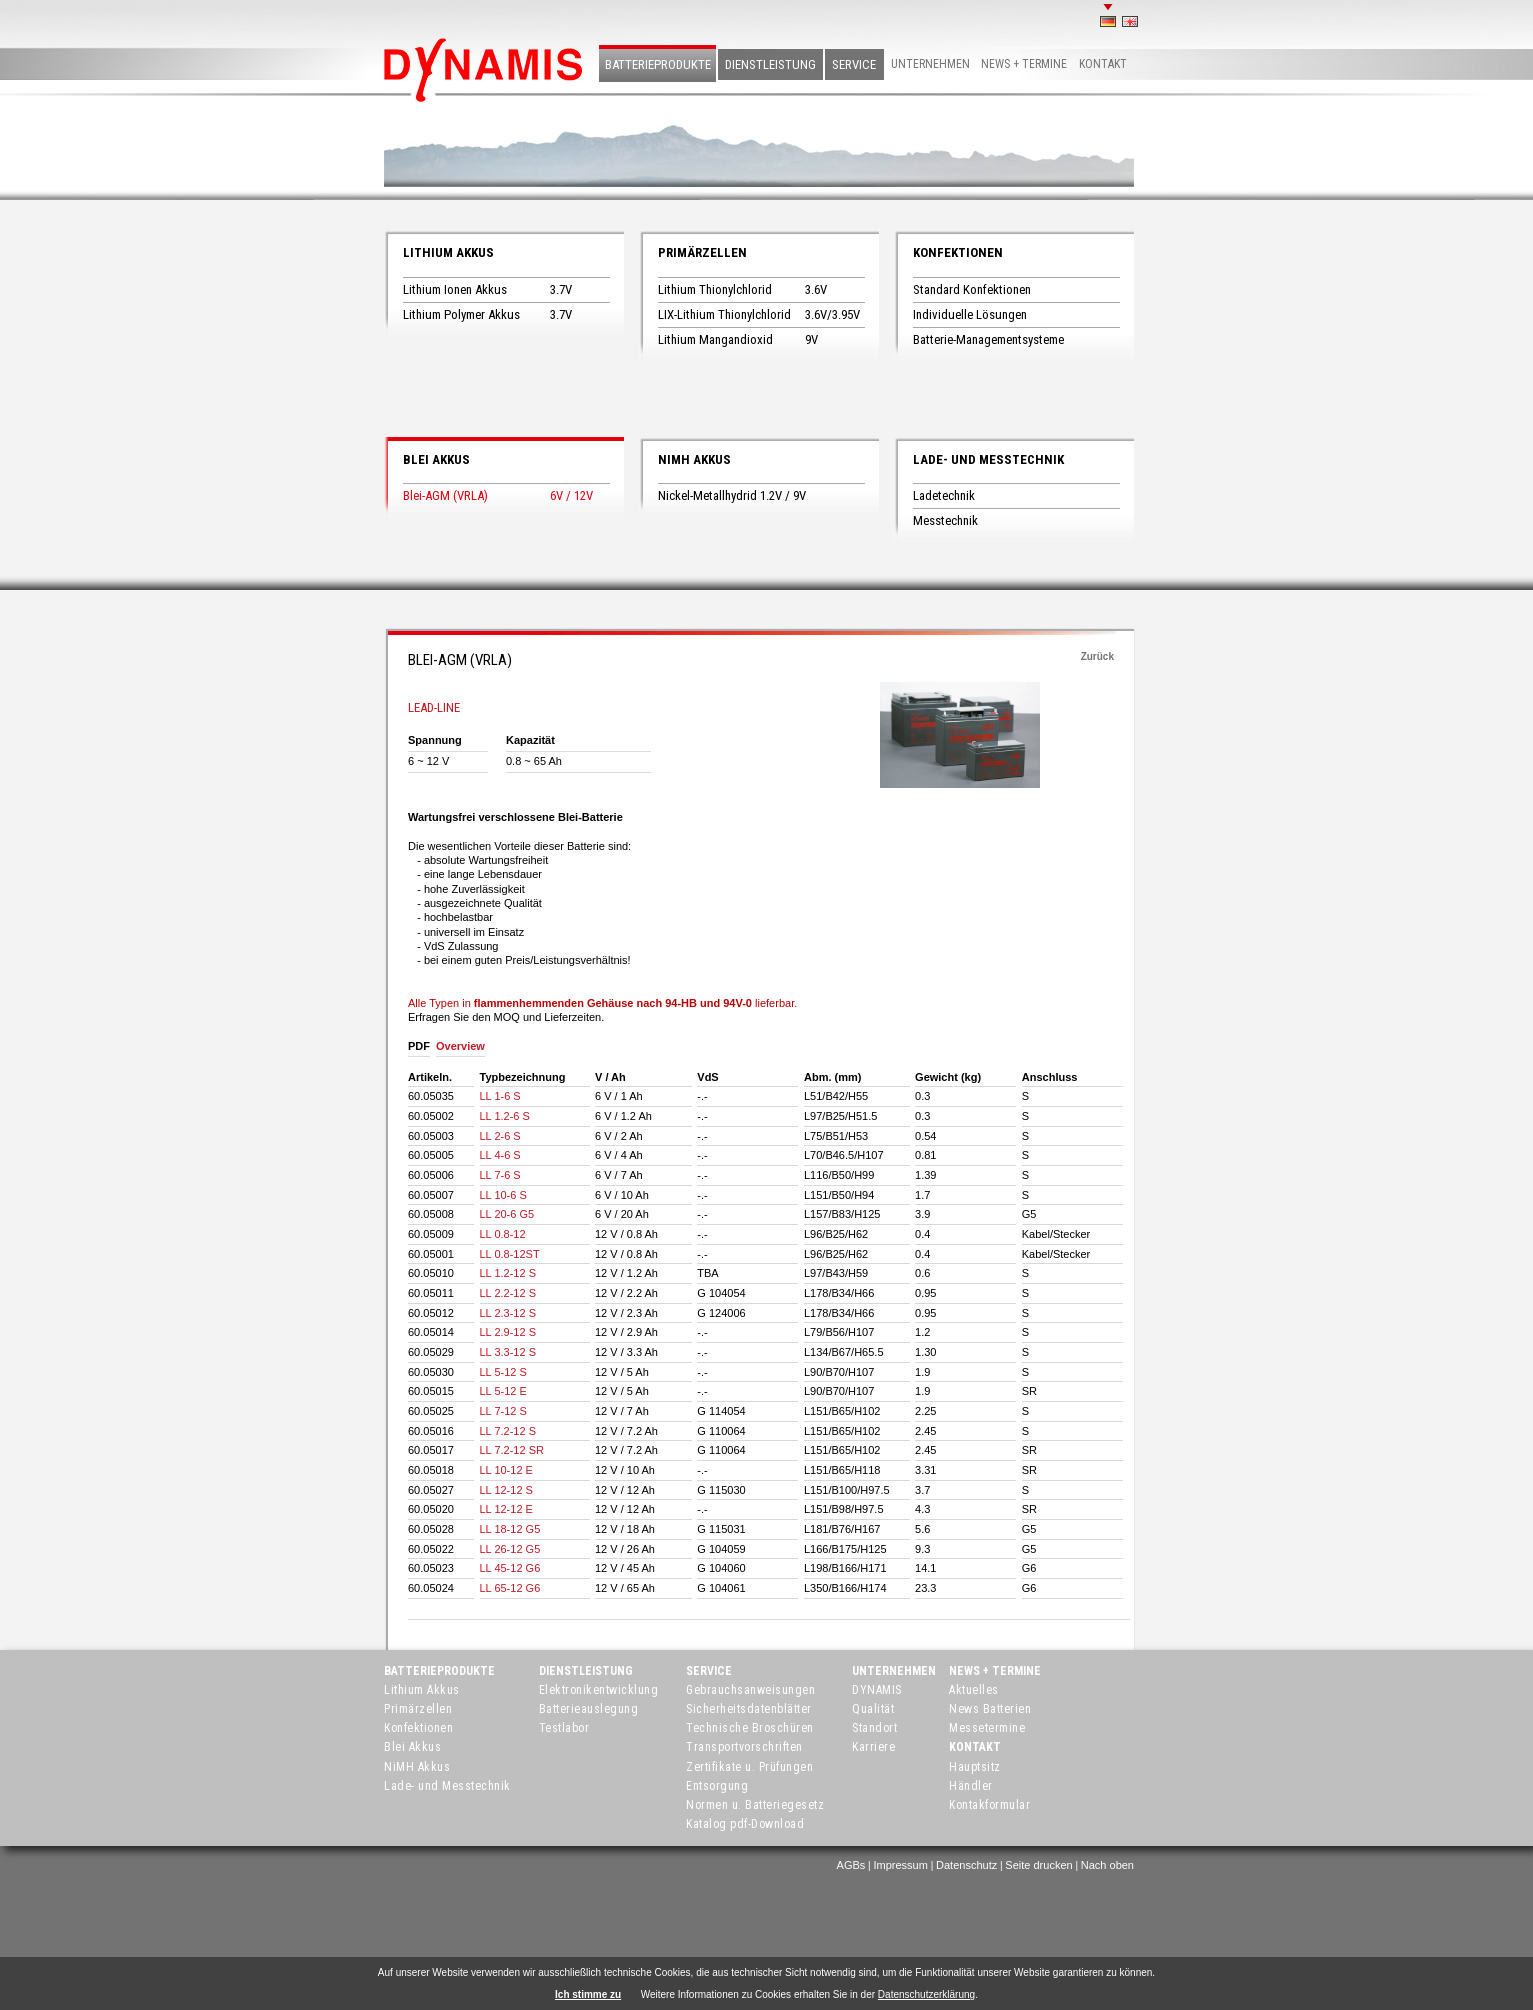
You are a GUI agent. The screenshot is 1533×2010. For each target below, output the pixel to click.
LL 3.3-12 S (508, 1352)
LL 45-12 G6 (510, 1568)
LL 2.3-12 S (508, 1313)
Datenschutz (966, 1865)
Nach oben (1107, 1865)
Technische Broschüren (750, 1728)
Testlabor (564, 1728)
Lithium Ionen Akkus (455, 289)
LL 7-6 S (500, 1175)
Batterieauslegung (589, 1709)
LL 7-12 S (503, 1411)
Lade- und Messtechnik (988, 459)
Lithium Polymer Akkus (461, 314)
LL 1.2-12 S (508, 1273)
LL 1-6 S (500, 1096)
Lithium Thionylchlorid (715, 289)
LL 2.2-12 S (508, 1293)
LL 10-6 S (503, 1195)
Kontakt (1103, 64)
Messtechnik (945, 520)
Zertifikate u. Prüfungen (749, 1767)
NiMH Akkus (694, 459)
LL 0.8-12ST (510, 1254)
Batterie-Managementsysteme (988, 339)
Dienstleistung (770, 64)
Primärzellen (702, 252)
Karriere (873, 1747)
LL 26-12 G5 (510, 1549)
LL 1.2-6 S (505, 1116)
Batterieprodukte (658, 64)
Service (854, 64)
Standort (874, 1728)
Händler (971, 1786)
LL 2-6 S (500, 1136)
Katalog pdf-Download (745, 1824)
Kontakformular (989, 1805)
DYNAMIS (877, 1690)
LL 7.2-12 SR (512, 1450)
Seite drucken (1038, 1865)
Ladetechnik (944, 495)
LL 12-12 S (506, 1490)
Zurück (1097, 656)
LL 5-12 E (503, 1391)
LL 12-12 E (506, 1509)
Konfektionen (958, 252)
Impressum (900, 1865)
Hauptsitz (975, 1767)
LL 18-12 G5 (510, 1529)
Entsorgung (717, 1786)
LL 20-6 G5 (507, 1214)
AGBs (851, 1865)
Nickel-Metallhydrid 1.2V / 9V (732, 495)
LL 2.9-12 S (508, 1332)
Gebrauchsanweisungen (750, 1690)
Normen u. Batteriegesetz (755, 1805)
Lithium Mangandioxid (715, 339)
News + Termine (1024, 64)
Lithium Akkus (448, 252)
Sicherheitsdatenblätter (749, 1709)
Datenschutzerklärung (926, 1994)
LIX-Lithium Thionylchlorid (724, 314)
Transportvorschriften (744, 1747)
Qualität (873, 1709)
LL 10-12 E (506, 1470)
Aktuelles (974, 1690)
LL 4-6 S (500, 1155)
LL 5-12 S (503, 1372)
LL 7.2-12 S (508, 1431)
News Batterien (990, 1709)
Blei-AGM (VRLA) (445, 495)
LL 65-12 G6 (510, 1588)
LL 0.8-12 (503, 1234)
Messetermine (987, 1728)
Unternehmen (930, 64)
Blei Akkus (436, 459)
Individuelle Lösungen (970, 314)
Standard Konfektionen (972, 289)
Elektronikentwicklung (599, 1690)
